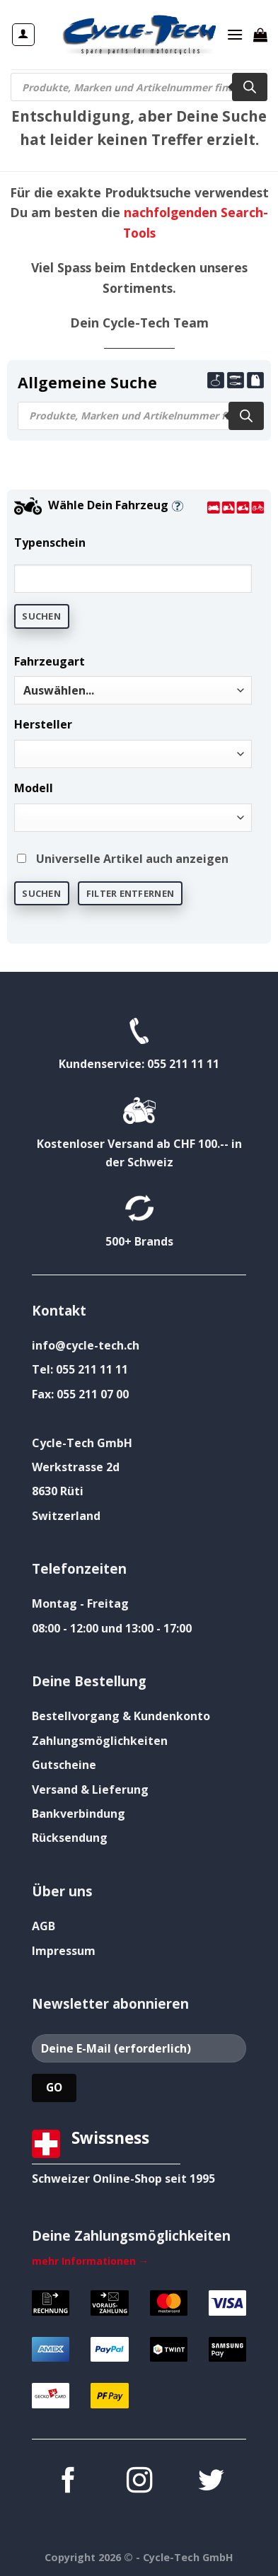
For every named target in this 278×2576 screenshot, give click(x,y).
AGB (43, 1926)
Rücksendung (70, 1837)
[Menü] (234, 34)
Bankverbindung (78, 1813)
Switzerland (66, 1516)
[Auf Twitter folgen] (210, 2482)
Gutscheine (64, 1765)
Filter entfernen (130, 893)
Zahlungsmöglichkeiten (100, 1740)
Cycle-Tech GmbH (82, 1443)
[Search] (249, 87)
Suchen (41, 616)
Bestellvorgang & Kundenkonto (121, 1716)
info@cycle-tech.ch (85, 1345)
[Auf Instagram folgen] (138, 2482)
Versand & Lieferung (90, 1789)
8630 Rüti (57, 1491)
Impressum (63, 1951)
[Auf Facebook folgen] (67, 2482)
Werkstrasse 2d (76, 1467)
